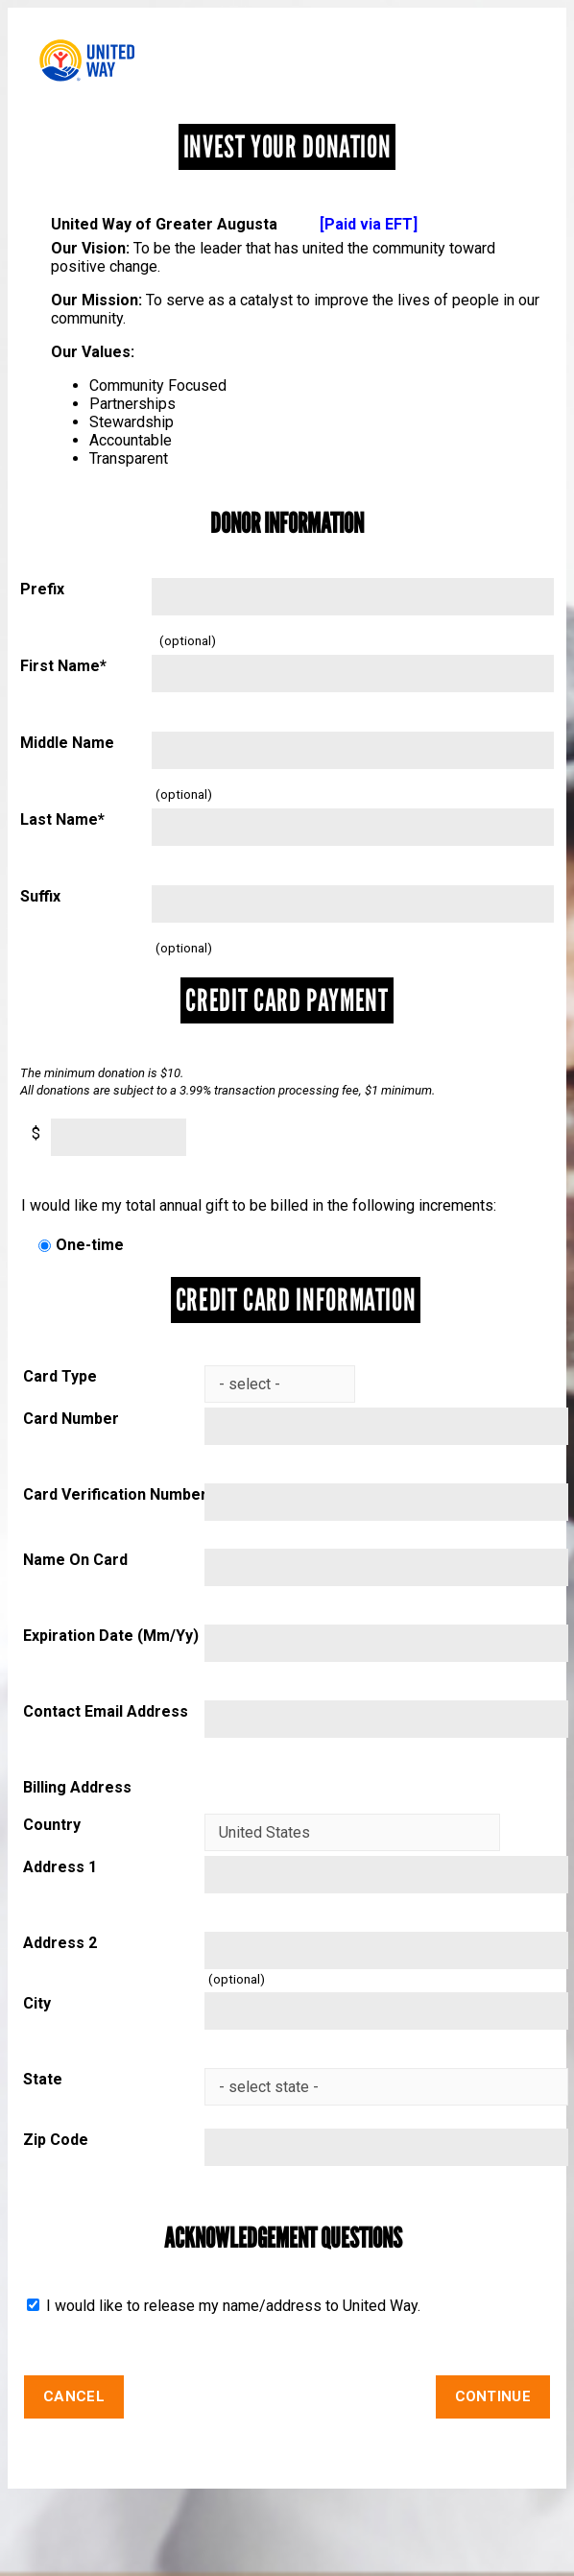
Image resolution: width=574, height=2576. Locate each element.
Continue (493, 2396)
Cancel (74, 2396)
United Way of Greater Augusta (234, 224)
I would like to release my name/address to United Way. (231, 2306)
